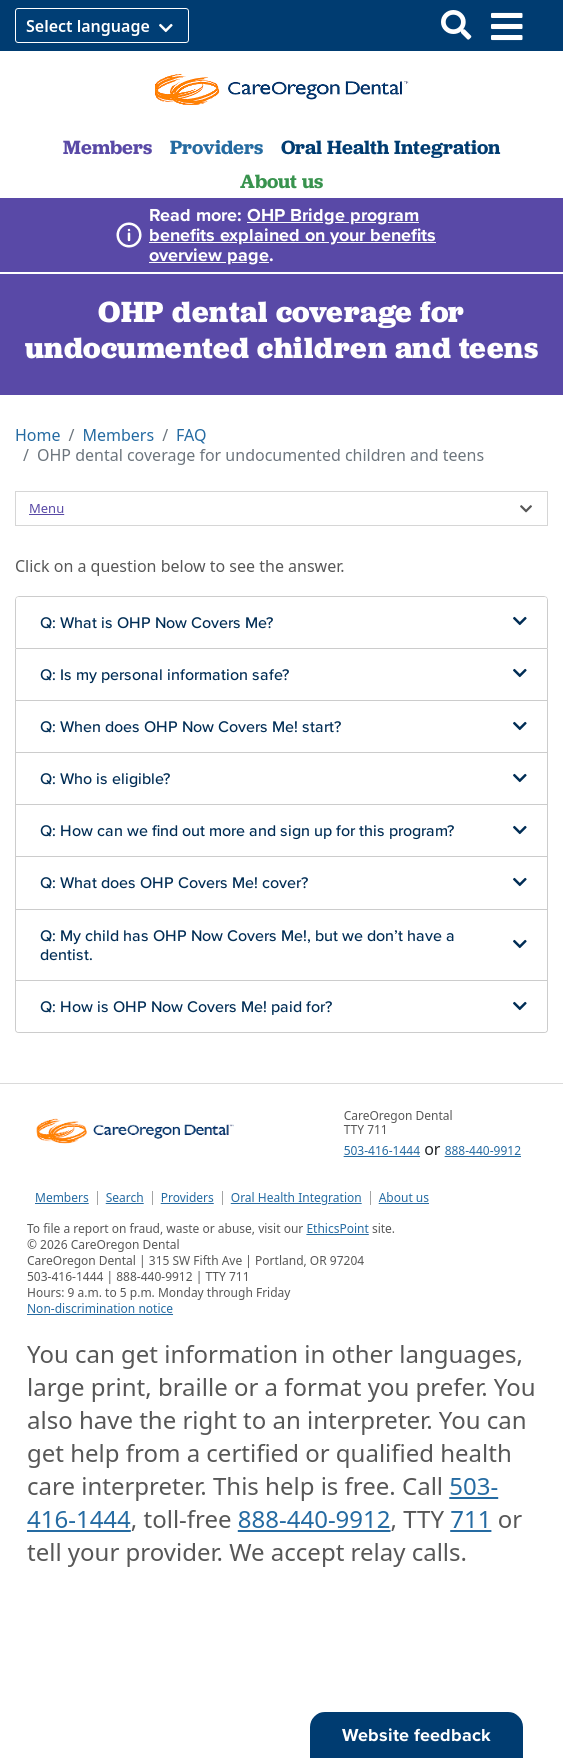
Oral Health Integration (390, 147)
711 (470, 1518)
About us (281, 181)
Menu (46, 508)
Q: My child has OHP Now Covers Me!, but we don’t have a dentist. (247, 944)
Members (107, 147)
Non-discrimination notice (100, 1308)
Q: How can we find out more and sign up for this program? (247, 830)
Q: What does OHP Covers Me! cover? (174, 882)
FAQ (191, 435)
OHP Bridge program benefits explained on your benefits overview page (292, 234)
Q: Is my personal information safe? (164, 674)
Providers (216, 147)
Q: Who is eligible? (105, 778)
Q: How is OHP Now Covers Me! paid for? (186, 1006)
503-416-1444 (382, 1150)
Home (38, 435)
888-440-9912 (483, 1150)
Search (125, 1198)
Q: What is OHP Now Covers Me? (156, 622)
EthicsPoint (337, 1228)
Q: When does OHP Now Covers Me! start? (190, 726)
